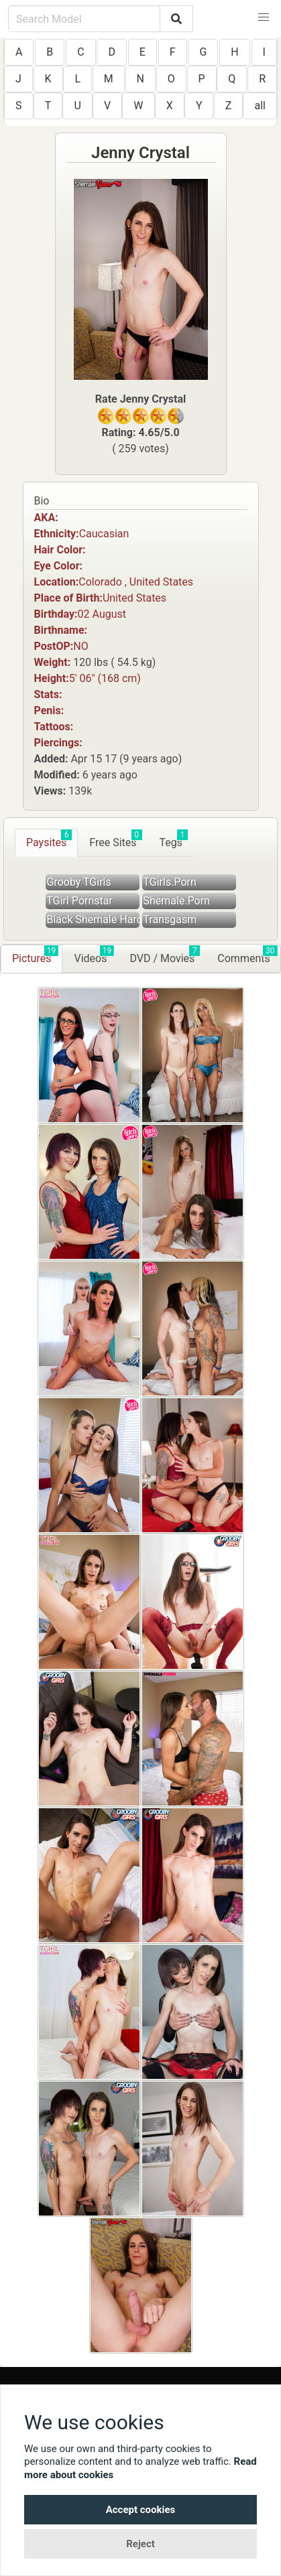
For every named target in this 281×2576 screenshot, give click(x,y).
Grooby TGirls (79, 882)
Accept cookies (141, 2510)
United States (161, 581)
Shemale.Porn (177, 900)
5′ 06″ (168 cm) (105, 678)
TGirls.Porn (170, 882)
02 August (102, 614)
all (259, 105)
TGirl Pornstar (80, 900)
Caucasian (104, 533)
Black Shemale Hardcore (93, 919)
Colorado (100, 581)
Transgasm (170, 919)
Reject (140, 2544)
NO (80, 646)
